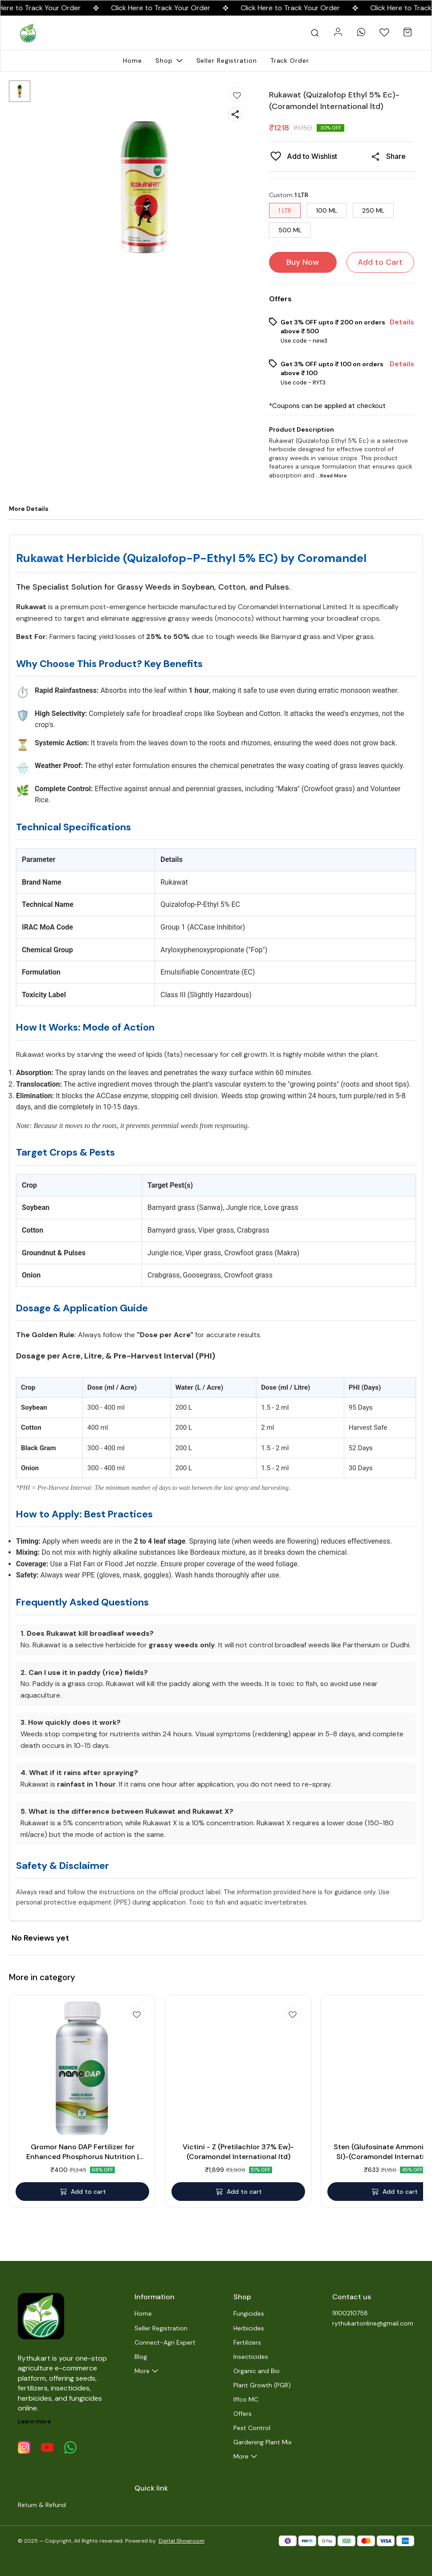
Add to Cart (380, 262)
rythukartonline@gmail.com (372, 2323)
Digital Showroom (181, 2540)
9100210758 (350, 2313)
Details (402, 322)
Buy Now (302, 262)
